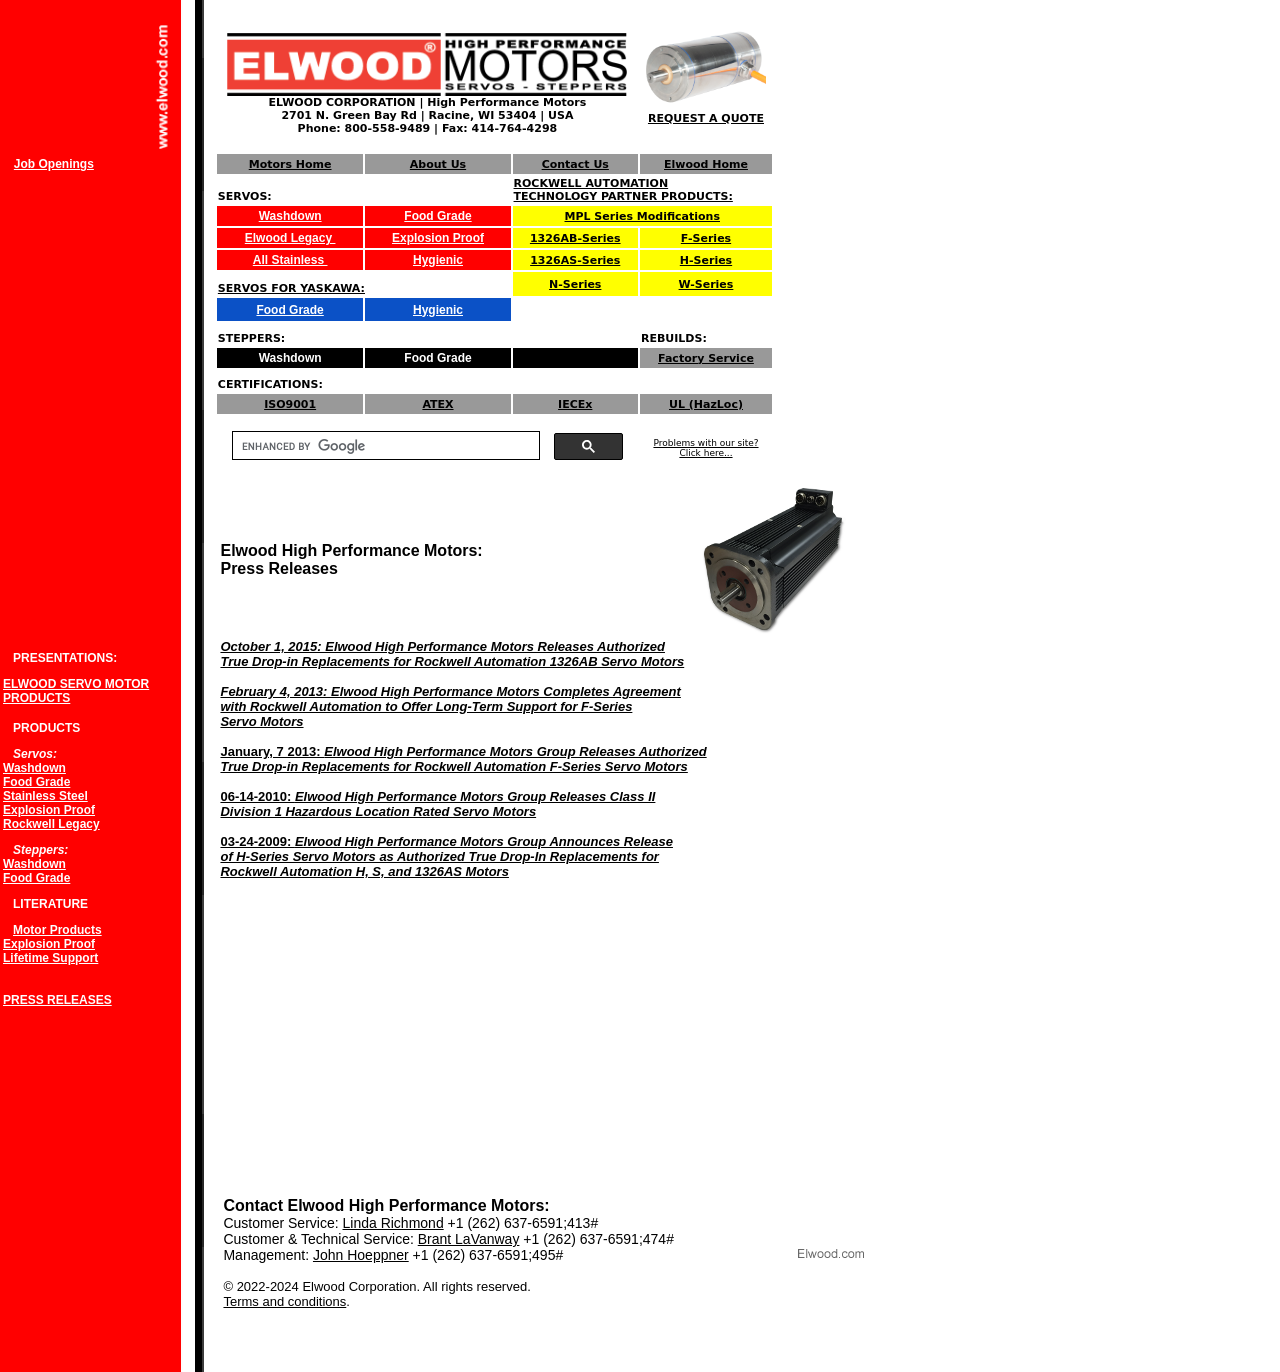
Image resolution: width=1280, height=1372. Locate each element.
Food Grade (437, 216)
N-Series (575, 284)
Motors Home (290, 164)
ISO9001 (290, 404)
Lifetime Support (50, 958)
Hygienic (438, 260)
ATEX (437, 404)
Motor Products (57, 930)
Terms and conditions (284, 1301)
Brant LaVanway (469, 1239)
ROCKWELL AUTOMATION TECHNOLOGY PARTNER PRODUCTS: (623, 190)
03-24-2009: (446, 856)
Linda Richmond (393, 1223)
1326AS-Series (575, 260)
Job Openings (54, 164)
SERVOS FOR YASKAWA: (291, 288)
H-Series (706, 260)
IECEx (575, 404)
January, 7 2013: (463, 759)
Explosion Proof (438, 238)
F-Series (706, 238)
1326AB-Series (575, 238)
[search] (384, 446)
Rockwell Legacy (51, 824)
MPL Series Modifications (642, 216)
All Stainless (290, 260)
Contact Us (575, 164)
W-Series (706, 284)
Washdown (290, 216)
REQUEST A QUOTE (706, 118)
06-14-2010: (437, 804)
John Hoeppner (361, 1255)
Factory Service (706, 358)
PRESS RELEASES (57, 1000)
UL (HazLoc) (706, 404)
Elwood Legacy (290, 238)
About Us (438, 164)
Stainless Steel (45, 796)
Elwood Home (706, 164)
